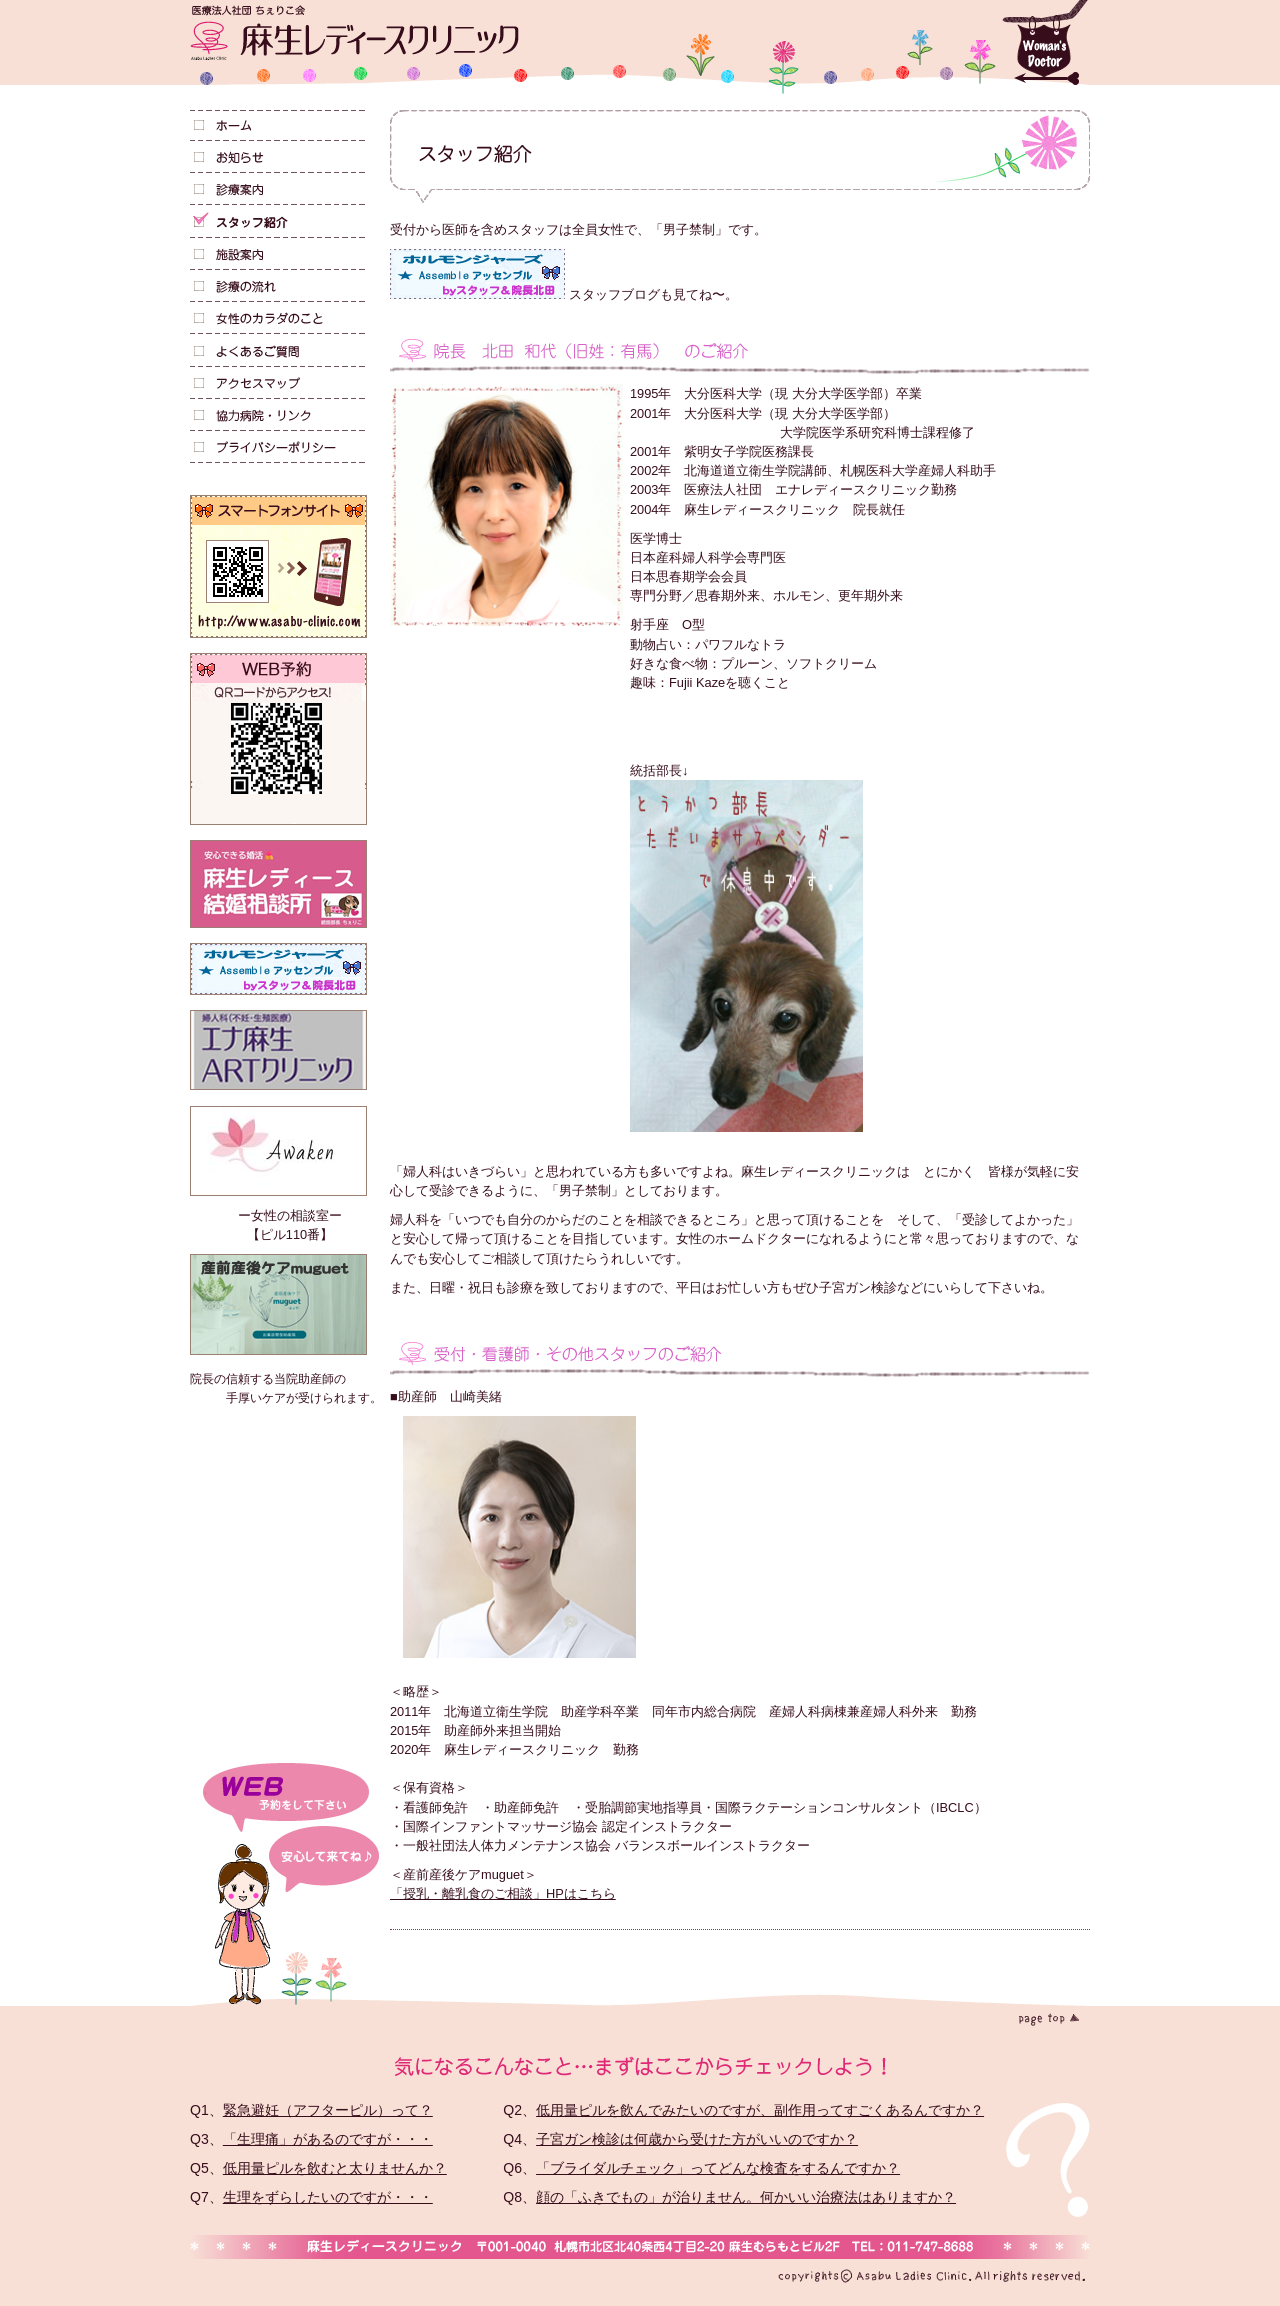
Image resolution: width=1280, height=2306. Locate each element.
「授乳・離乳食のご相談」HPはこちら (503, 1893)
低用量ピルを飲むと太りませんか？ (335, 2168)
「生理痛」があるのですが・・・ (328, 2139)
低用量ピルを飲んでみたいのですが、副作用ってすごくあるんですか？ (760, 2110)
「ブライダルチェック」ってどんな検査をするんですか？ (718, 2168)
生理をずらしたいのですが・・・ (328, 2197)
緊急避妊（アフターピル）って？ (328, 2110)
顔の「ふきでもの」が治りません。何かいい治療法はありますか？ (746, 2197)
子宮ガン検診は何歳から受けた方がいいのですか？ (697, 2139)
